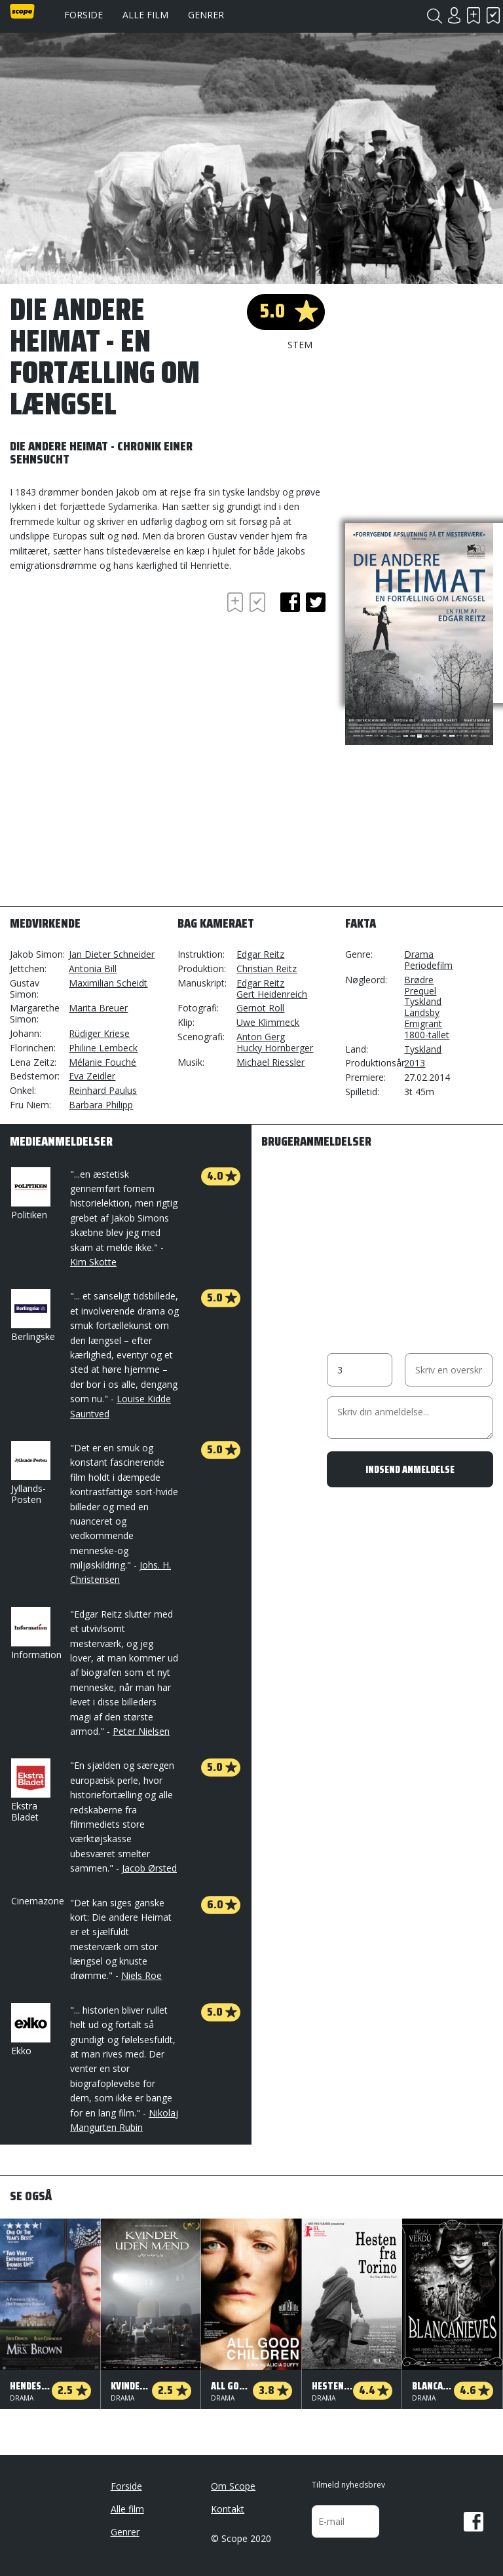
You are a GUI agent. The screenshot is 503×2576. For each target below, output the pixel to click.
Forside (83, 15)
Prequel (420, 991)
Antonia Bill (93, 968)
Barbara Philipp (101, 1104)
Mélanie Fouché (102, 1062)
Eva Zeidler (92, 1076)
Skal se (473, 15)
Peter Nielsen (141, 1731)
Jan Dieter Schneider (112, 954)
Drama (419, 954)
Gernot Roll (260, 1008)
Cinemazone (37, 1901)
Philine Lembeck (103, 1048)
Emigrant (423, 1023)
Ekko (29, 2030)
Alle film (145, 15)
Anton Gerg (260, 1036)
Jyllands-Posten (29, 1473)
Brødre (419, 979)
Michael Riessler (270, 1062)
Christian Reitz (266, 968)
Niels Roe (141, 1975)
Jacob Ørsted (149, 1868)
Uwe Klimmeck (267, 1022)
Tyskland (422, 1001)
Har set (493, 15)
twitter (316, 602)
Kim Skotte (93, 1262)
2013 (414, 1063)
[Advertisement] (114, 664)
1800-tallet (426, 1034)
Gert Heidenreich (271, 994)
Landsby (421, 1012)
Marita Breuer (98, 1008)
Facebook (473, 2521)
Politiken (29, 1194)
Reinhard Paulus (103, 1090)
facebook (290, 602)
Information (36, 1634)
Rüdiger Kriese (99, 1033)
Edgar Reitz (260, 954)
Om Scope (233, 2486)
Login (454, 15)
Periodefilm (428, 965)
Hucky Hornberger (274, 1048)
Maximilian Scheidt (108, 983)
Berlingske (33, 1316)
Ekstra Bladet (29, 1790)
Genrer (206, 15)
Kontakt (227, 2509)
